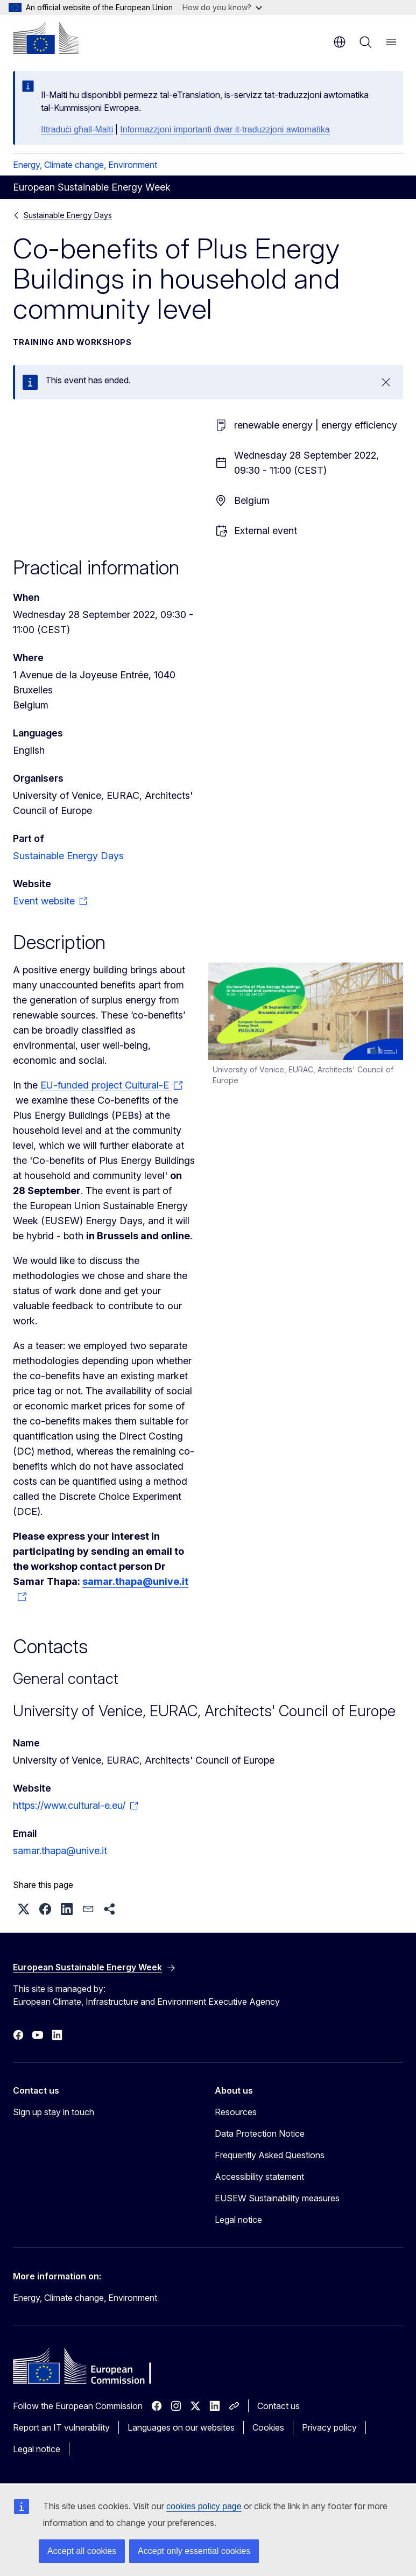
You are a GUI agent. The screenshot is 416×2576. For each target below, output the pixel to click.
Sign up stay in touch (53, 2112)
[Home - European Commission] (46, 38)
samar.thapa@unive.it (60, 1850)
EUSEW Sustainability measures (277, 2198)
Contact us (278, 2405)
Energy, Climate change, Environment (85, 164)
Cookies (268, 2427)
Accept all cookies (81, 2551)
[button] (23, 1909)
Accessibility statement (259, 2176)
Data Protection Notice (260, 2133)
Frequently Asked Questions (270, 2155)
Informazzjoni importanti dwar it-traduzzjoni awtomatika (224, 129)
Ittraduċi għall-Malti (77, 129)
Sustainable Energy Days (68, 215)
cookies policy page (204, 2506)
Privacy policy (329, 2427)
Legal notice (238, 2219)
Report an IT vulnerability (61, 2427)
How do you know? (222, 7)
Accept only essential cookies (194, 2551)
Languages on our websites (181, 2427)
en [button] (339, 42)
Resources (236, 2112)
